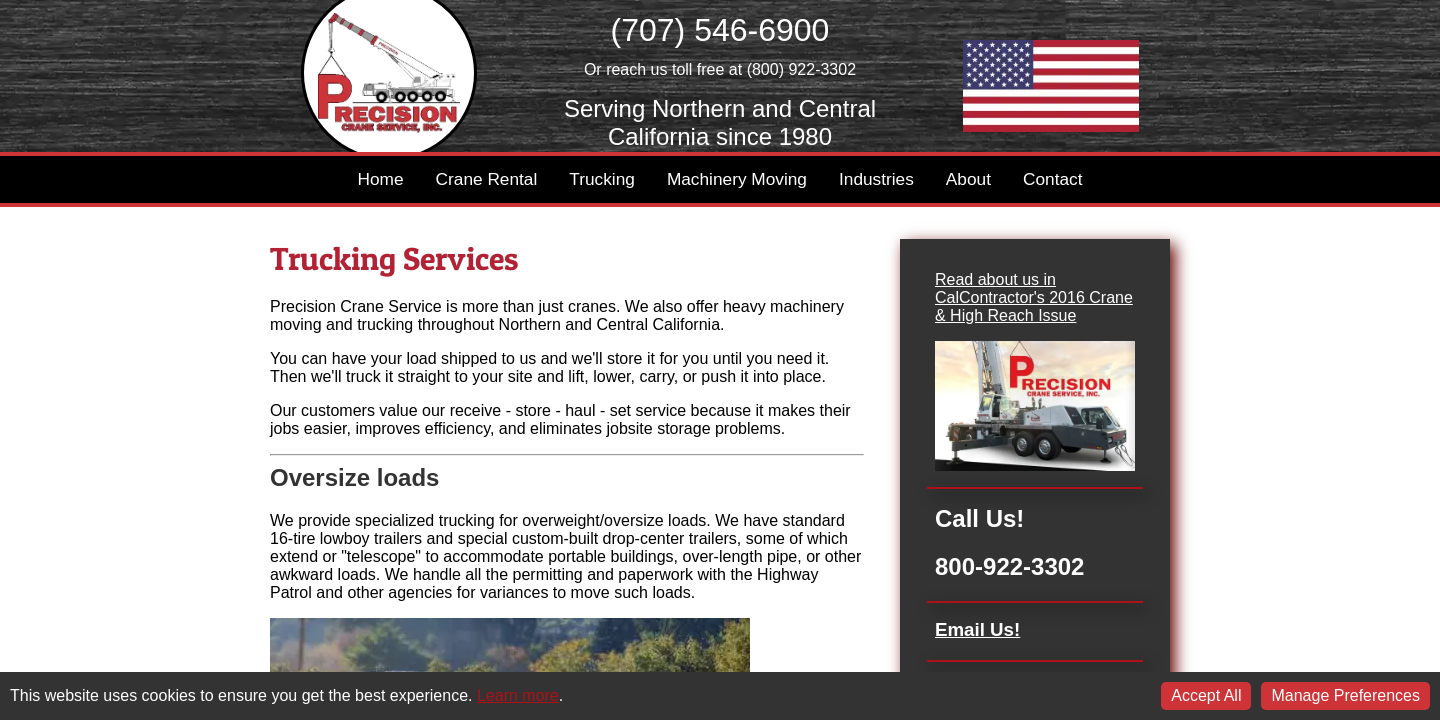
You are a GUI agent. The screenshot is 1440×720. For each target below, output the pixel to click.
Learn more (518, 695)
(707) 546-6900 (720, 30)
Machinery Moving (737, 179)
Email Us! (977, 629)
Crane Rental (487, 179)
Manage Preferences (1345, 695)
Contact (1053, 179)
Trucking (602, 179)
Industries (876, 179)
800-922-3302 (1009, 566)
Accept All (1206, 695)
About (968, 179)
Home (381, 179)
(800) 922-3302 (801, 69)
